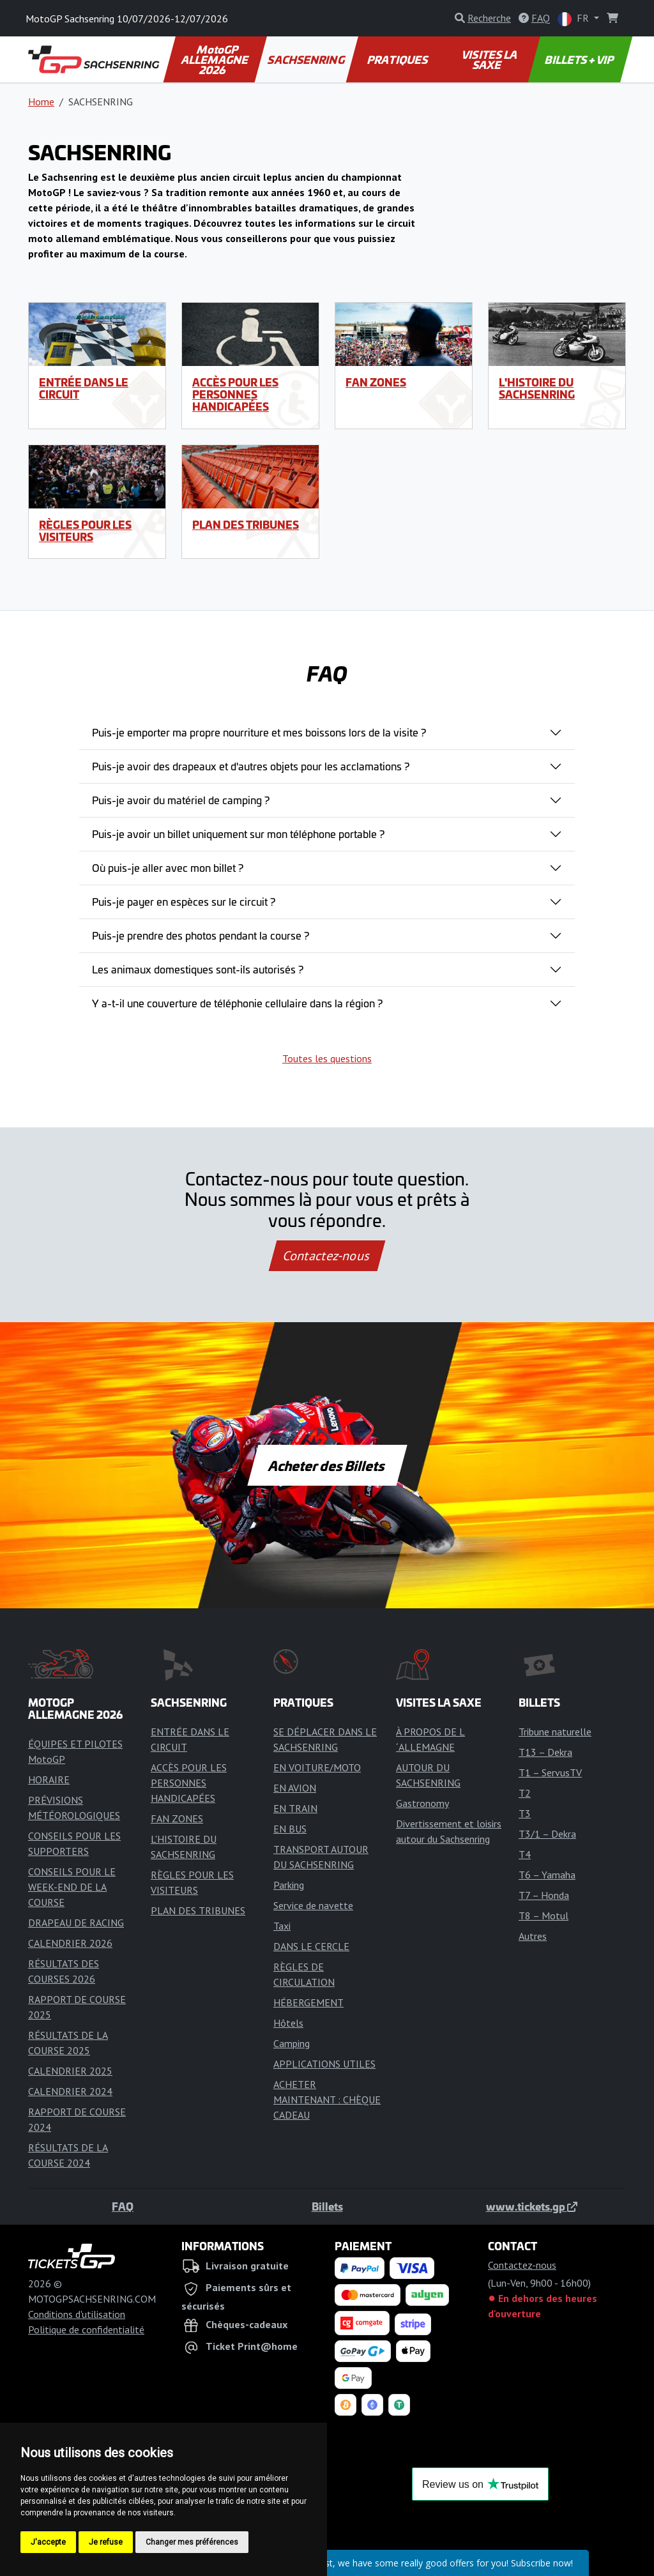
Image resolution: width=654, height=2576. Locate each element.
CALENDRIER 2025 (70, 2070)
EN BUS (290, 1828)
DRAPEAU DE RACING (76, 1922)
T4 (525, 1854)
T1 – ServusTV (550, 1772)
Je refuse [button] (106, 2542)
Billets (327, 2206)
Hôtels (288, 2022)
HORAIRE (49, 1779)
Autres (533, 1936)
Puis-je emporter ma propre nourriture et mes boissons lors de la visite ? (259, 732)
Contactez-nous (327, 1255)
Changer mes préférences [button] (192, 2542)
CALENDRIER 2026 (70, 1943)
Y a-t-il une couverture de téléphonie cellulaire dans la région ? (237, 1003)
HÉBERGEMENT (308, 2002)
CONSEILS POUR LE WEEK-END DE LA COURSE (72, 1887)
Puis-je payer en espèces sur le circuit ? (183, 901)
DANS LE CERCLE (311, 1946)
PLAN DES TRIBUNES (245, 524)
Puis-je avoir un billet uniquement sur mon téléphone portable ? (238, 834)
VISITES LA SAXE (490, 59)
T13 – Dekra (545, 1752)
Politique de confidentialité (86, 2329)
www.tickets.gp (531, 2206)
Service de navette (313, 1905)
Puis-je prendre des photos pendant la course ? (200, 935)
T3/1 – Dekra (547, 1833)
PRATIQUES (397, 59)
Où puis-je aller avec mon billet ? (167, 867)
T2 (525, 1793)
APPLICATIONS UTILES (324, 2063)
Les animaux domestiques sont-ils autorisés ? (197, 969)
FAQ (122, 2206)
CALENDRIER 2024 (70, 2091)
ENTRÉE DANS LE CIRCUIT (83, 388)
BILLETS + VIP (580, 59)
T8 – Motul (543, 1915)
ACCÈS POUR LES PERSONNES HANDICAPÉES (235, 394)
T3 (525, 1813)
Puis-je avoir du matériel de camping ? (181, 800)
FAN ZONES (376, 382)
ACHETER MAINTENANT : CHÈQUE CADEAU (327, 2099)
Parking (288, 1885)
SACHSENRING (306, 59)
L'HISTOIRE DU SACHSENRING (537, 388)
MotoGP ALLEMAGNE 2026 (215, 59)
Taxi (282, 1925)
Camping (291, 2043)
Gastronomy (422, 1803)
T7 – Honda (544, 1895)
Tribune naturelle (555, 1731)
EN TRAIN (295, 1808)
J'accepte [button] (48, 2542)
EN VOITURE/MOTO (317, 1767)
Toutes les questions (327, 1058)
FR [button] (574, 18)
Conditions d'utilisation (76, 2314)
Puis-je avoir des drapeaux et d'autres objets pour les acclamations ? (250, 766)
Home (41, 101)
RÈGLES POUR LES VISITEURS (85, 530)
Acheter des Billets (327, 1465)
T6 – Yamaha (547, 1874)
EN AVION (294, 1787)
